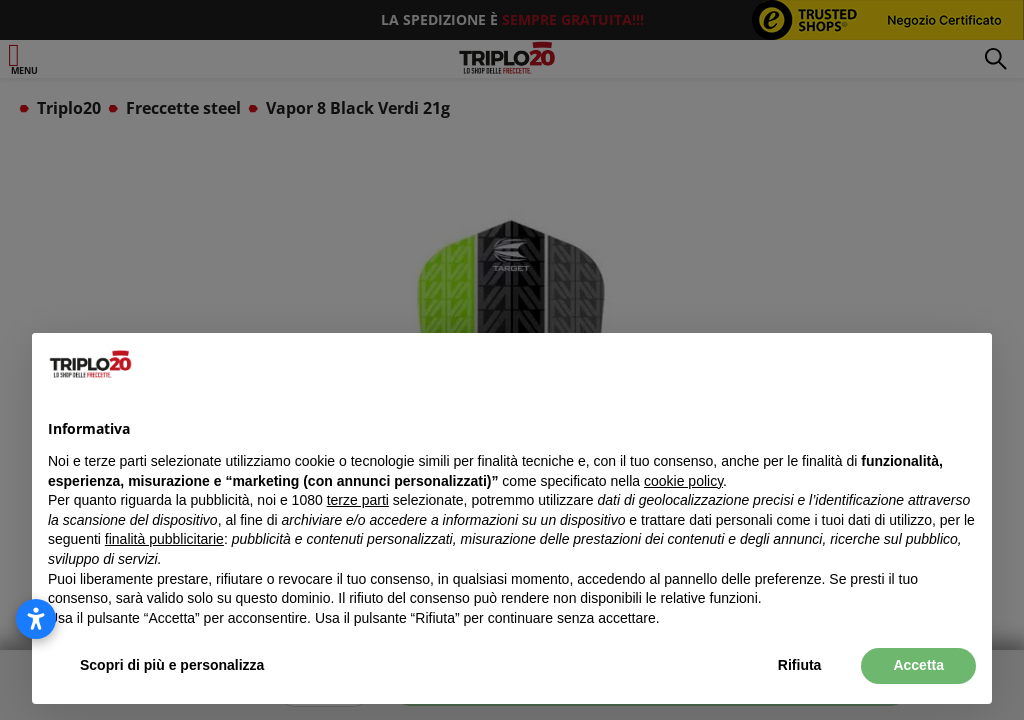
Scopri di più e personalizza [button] (172, 665)
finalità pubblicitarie (164, 539)
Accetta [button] (918, 665)
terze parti (358, 500)
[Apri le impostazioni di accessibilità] (36, 619)
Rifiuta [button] (800, 665)
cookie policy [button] (683, 481)
